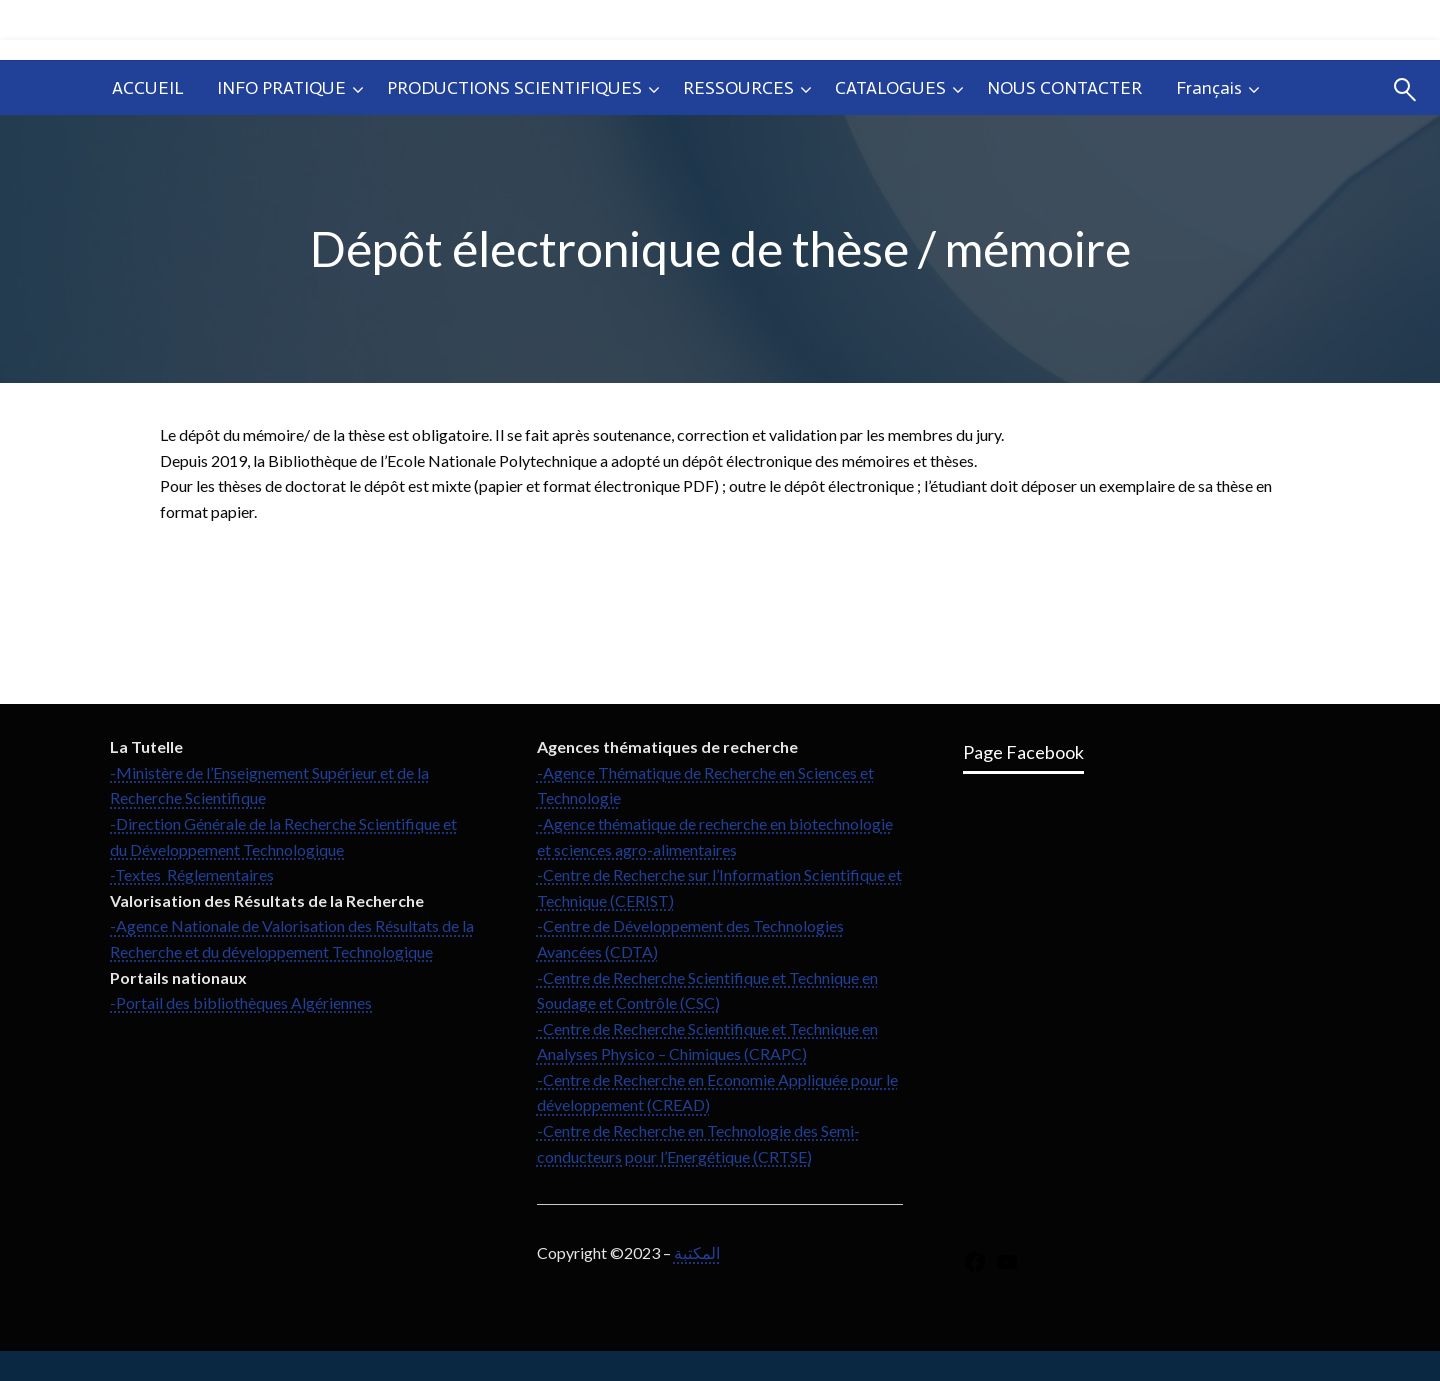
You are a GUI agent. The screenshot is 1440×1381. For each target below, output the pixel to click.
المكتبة (697, 1252)
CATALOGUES (890, 88)
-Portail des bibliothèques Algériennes (241, 1002)
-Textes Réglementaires (192, 874)
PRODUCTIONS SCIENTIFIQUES (514, 88)
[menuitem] (147, 88)
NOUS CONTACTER (1064, 88)
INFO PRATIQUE (281, 88)
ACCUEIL (147, 88)
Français (1209, 88)
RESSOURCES (738, 88)
